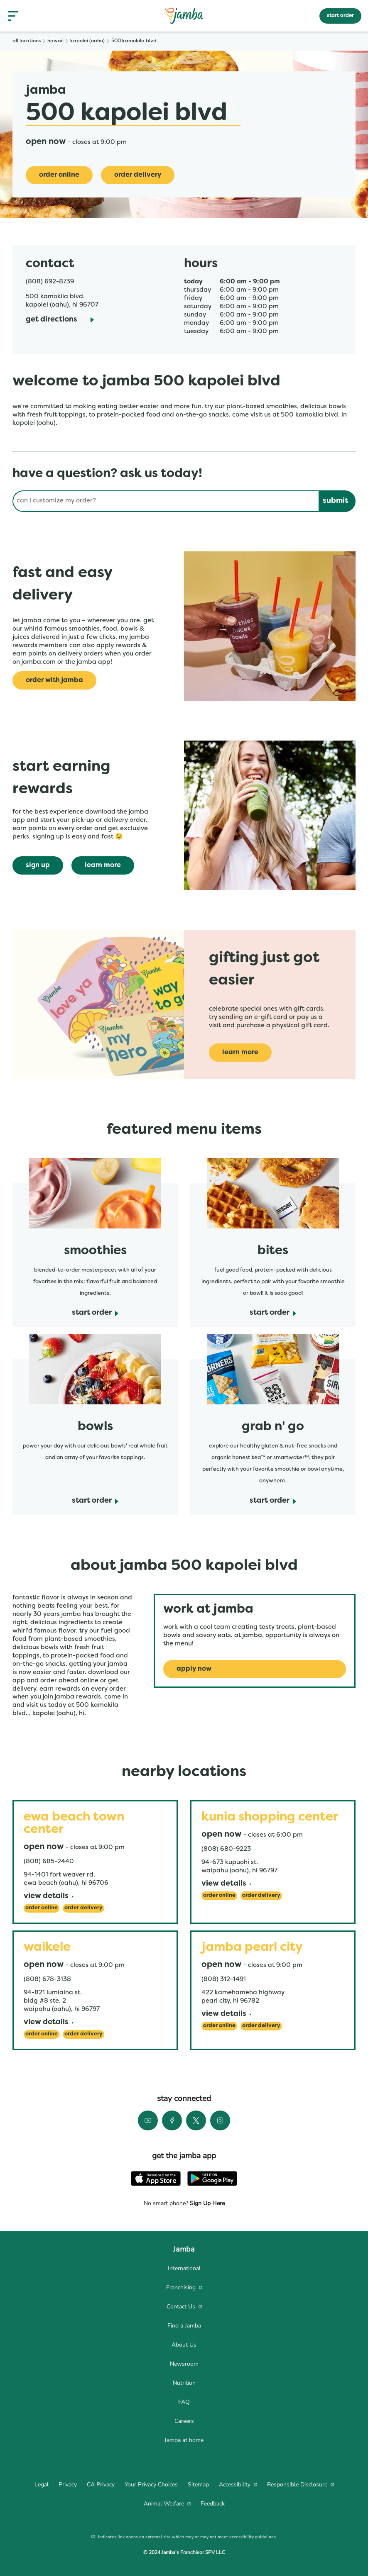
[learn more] (102, 865)
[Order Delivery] (137, 175)
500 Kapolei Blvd (133, 113)
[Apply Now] (254, 1669)
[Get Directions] (60, 320)
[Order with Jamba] (54, 680)
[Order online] (59, 175)
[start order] (95, 1313)
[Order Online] (41, 1908)
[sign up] (37, 865)
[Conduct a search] (165, 501)
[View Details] (49, 1897)
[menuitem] (184, 2268)
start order (340, 15)
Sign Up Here (206, 2203)
